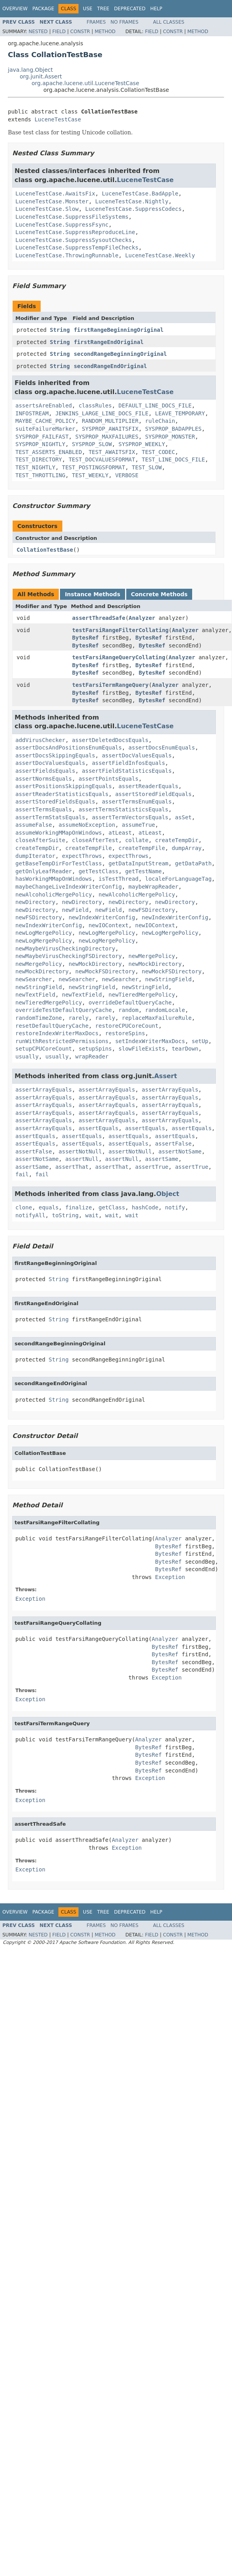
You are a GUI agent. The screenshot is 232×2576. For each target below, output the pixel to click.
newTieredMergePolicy (142, 994)
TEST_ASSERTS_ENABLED (48, 452)
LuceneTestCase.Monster (51, 201)
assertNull (81, 1159)
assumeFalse (33, 825)
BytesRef (85, 637)
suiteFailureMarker (45, 429)
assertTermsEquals (43, 809)
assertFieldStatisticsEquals (127, 771)
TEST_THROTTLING (40, 475)
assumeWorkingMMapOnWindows (58, 833)
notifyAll (30, 1215)
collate (136, 840)
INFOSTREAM (32, 413)
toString (65, 1215)
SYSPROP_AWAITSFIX (110, 429)
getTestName (143, 871)
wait (92, 1215)
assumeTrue (138, 825)
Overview (15, 8)
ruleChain (160, 421)
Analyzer (142, 618)
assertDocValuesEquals (137, 755)
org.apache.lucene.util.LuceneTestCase (85, 83)
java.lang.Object (30, 70)
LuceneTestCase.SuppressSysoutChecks (73, 240)
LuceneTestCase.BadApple (140, 193)
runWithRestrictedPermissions (62, 1041)
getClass (112, 1207)
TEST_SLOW (147, 467)
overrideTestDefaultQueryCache (63, 1010)
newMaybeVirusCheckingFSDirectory (68, 956)
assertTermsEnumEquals (137, 801)
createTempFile (88, 848)
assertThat (71, 1167)
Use (87, 8)
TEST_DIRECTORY (38, 459)
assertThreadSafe (98, 618)
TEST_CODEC (158, 452)
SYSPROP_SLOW (92, 444)
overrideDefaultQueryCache (130, 1002)
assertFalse (173, 1143)
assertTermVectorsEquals (130, 817)
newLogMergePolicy (43, 933)
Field (58, 31)
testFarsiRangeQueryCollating (118, 657)
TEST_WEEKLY (90, 475)
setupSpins (95, 1048)
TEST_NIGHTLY (35, 467)
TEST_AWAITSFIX (111, 452)
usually (27, 1056)
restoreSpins (125, 1033)
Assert (165, 1076)
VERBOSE (126, 475)
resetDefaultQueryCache (51, 1026)
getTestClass (98, 871)
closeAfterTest (95, 840)
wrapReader (92, 1056)
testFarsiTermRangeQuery (110, 685)
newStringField (168, 979)
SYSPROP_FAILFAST (42, 436)
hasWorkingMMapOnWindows (53, 879)
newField (75, 910)
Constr (80, 31)
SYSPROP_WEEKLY (141, 444)
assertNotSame (180, 1151)
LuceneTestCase (57, 119)
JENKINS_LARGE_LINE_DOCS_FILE (101, 413)
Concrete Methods (159, 594)
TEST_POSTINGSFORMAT (93, 467)
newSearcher (33, 979)
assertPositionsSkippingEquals (63, 786)
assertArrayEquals (43, 1089)
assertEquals (98, 1128)
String (60, 330)
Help (156, 8)
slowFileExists (141, 1048)
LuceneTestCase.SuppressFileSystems (72, 217)
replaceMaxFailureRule (157, 1018)
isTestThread (118, 879)
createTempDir (176, 840)
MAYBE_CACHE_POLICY (45, 421)
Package (43, 8)
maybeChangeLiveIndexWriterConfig (68, 886)
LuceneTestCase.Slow (47, 209)
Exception (170, 1577)
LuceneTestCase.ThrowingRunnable (66, 255)
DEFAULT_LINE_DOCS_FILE (154, 405)
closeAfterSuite (40, 840)
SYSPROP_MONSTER (170, 436)
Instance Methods (92, 594)
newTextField (35, 994)
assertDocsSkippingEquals (55, 755)
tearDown (185, 1048)
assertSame (161, 1159)
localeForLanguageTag (178, 879)
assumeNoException (87, 825)
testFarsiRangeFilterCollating (120, 630)
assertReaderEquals (148, 786)
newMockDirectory (95, 964)
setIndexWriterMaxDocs (150, 1041)
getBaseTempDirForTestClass (58, 863)
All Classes (168, 22)
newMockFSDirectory (105, 971)
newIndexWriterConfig (102, 917)
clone (23, 1207)
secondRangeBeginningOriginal (120, 354)
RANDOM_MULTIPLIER (110, 421)
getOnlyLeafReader (43, 871)
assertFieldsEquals (45, 771)
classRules (95, 405)
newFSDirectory (152, 910)
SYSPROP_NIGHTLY (40, 444)
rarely (79, 1018)
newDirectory (35, 902)
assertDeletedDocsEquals (110, 740)
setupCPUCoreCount (43, 1048)
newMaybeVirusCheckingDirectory (65, 948)
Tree (103, 8)
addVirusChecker (40, 740)
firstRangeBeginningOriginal (119, 330)
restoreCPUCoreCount (126, 1026)
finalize (78, 1207)
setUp (200, 1041)
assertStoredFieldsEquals (55, 801)
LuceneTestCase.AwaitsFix (55, 193)
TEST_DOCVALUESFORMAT (102, 459)
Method (105, 31)
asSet (183, 817)
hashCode (145, 1207)
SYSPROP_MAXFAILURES (106, 436)
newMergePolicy (152, 956)
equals (49, 1207)
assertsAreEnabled (43, 405)
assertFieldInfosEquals (128, 763)
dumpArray (187, 848)
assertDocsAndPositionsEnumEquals (68, 747)
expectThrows (82, 856)
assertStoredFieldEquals (153, 794)
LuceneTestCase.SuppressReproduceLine (75, 232)
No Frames (124, 22)
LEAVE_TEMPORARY (180, 413)
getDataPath (193, 863)
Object (168, 1194)
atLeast (120, 833)
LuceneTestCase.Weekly (160, 255)
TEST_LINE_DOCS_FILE (173, 459)
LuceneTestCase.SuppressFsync (62, 224)
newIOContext (108, 925)
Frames (96, 22)
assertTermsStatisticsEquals (123, 809)
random (128, 1010)
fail (22, 1174)
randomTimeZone (38, 1018)
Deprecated (130, 8)
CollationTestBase (45, 550)
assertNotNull (80, 1151)
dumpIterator (35, 856)
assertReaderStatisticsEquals (62, 794)
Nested (37, 31)
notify (175, 1207)
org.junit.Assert (41, 76)
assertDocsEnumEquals (162, 747)
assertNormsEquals (43, 779)
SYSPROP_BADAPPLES (173, 429)
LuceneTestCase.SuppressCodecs (133, 209)
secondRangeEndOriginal (110, 366)
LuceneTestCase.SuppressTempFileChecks (76, 247)
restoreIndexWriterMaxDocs (57, 1033)
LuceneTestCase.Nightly (131, 201)
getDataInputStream (138, 863)
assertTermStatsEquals (50, 817)
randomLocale (165, 1010)
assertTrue (151, 1167)
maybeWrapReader (153, 886)
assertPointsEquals (108, 779)
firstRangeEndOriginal (109, 342)
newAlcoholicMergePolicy (53, 894)
